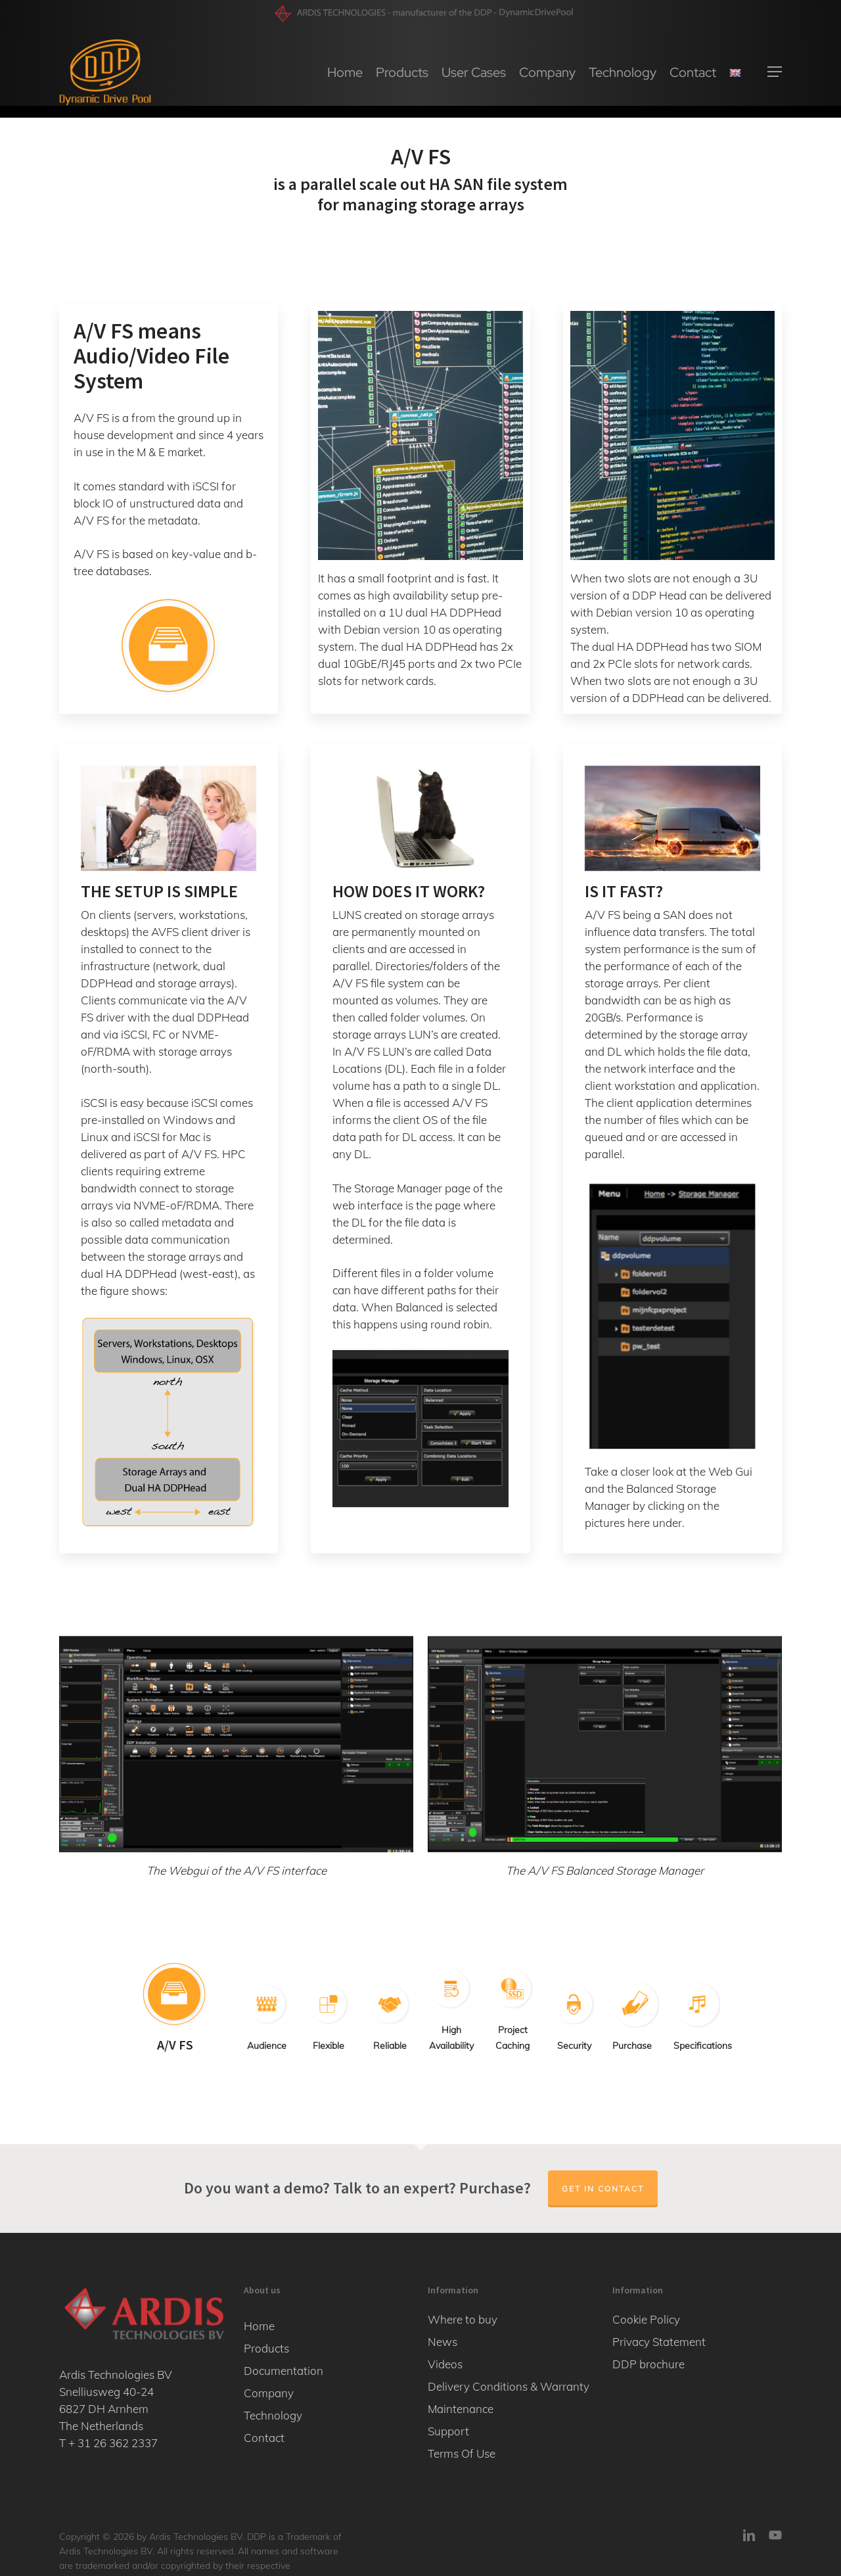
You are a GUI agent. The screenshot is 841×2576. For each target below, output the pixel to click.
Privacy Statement (659, 2342)
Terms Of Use (461, 2453)
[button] (774, 78)
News (442, 2342)
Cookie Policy (646, 2319)
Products (266, 2348)
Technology (273, 2415)
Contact (264, 2438)
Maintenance (460, 2409)
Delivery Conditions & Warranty (508, 2386)
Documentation (283, 2370)
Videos (445, 2364)
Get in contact (603, 2188)
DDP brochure (648, 2364)
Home (259, 2326)
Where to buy (462, 2319)
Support (448, 2431)
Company (269, 2393)
